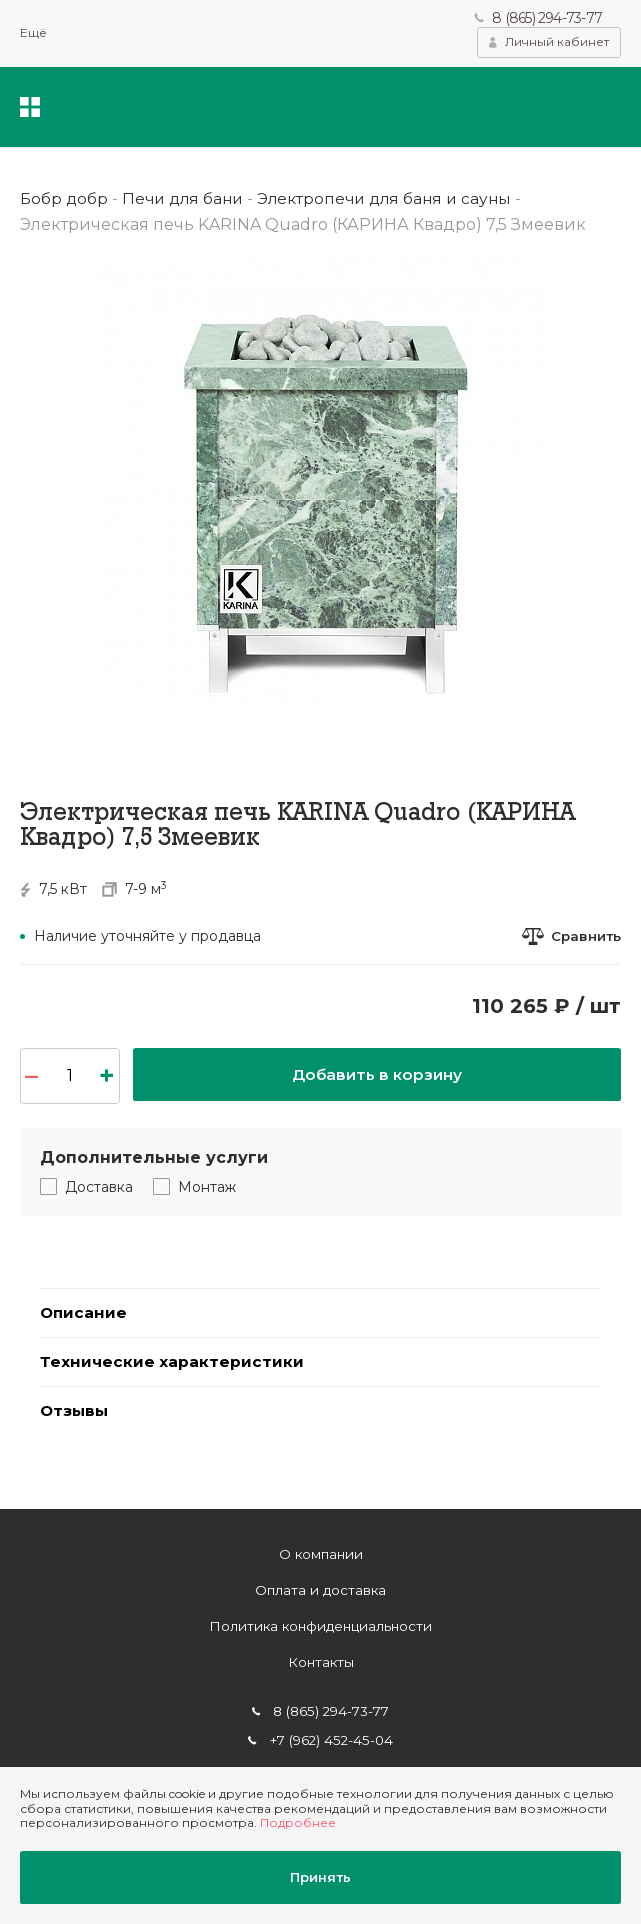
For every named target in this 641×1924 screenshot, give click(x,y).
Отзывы (75, 1415)
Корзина (606, 108)
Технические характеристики (173, 1364)
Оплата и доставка (320, 1591)
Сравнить (584, 936)
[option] (320, 482)
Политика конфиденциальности (320, 1627)
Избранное (545, 108)
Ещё (33, 34)
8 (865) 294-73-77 (546, 18)
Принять (320, 1876)
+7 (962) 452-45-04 (331, 1741)
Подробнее (298, 1820)
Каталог (30, 108)
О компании (320, 1554)
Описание (84, 1313)
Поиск (487, 108)
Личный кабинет (557, 42)
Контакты (321, 1663)
